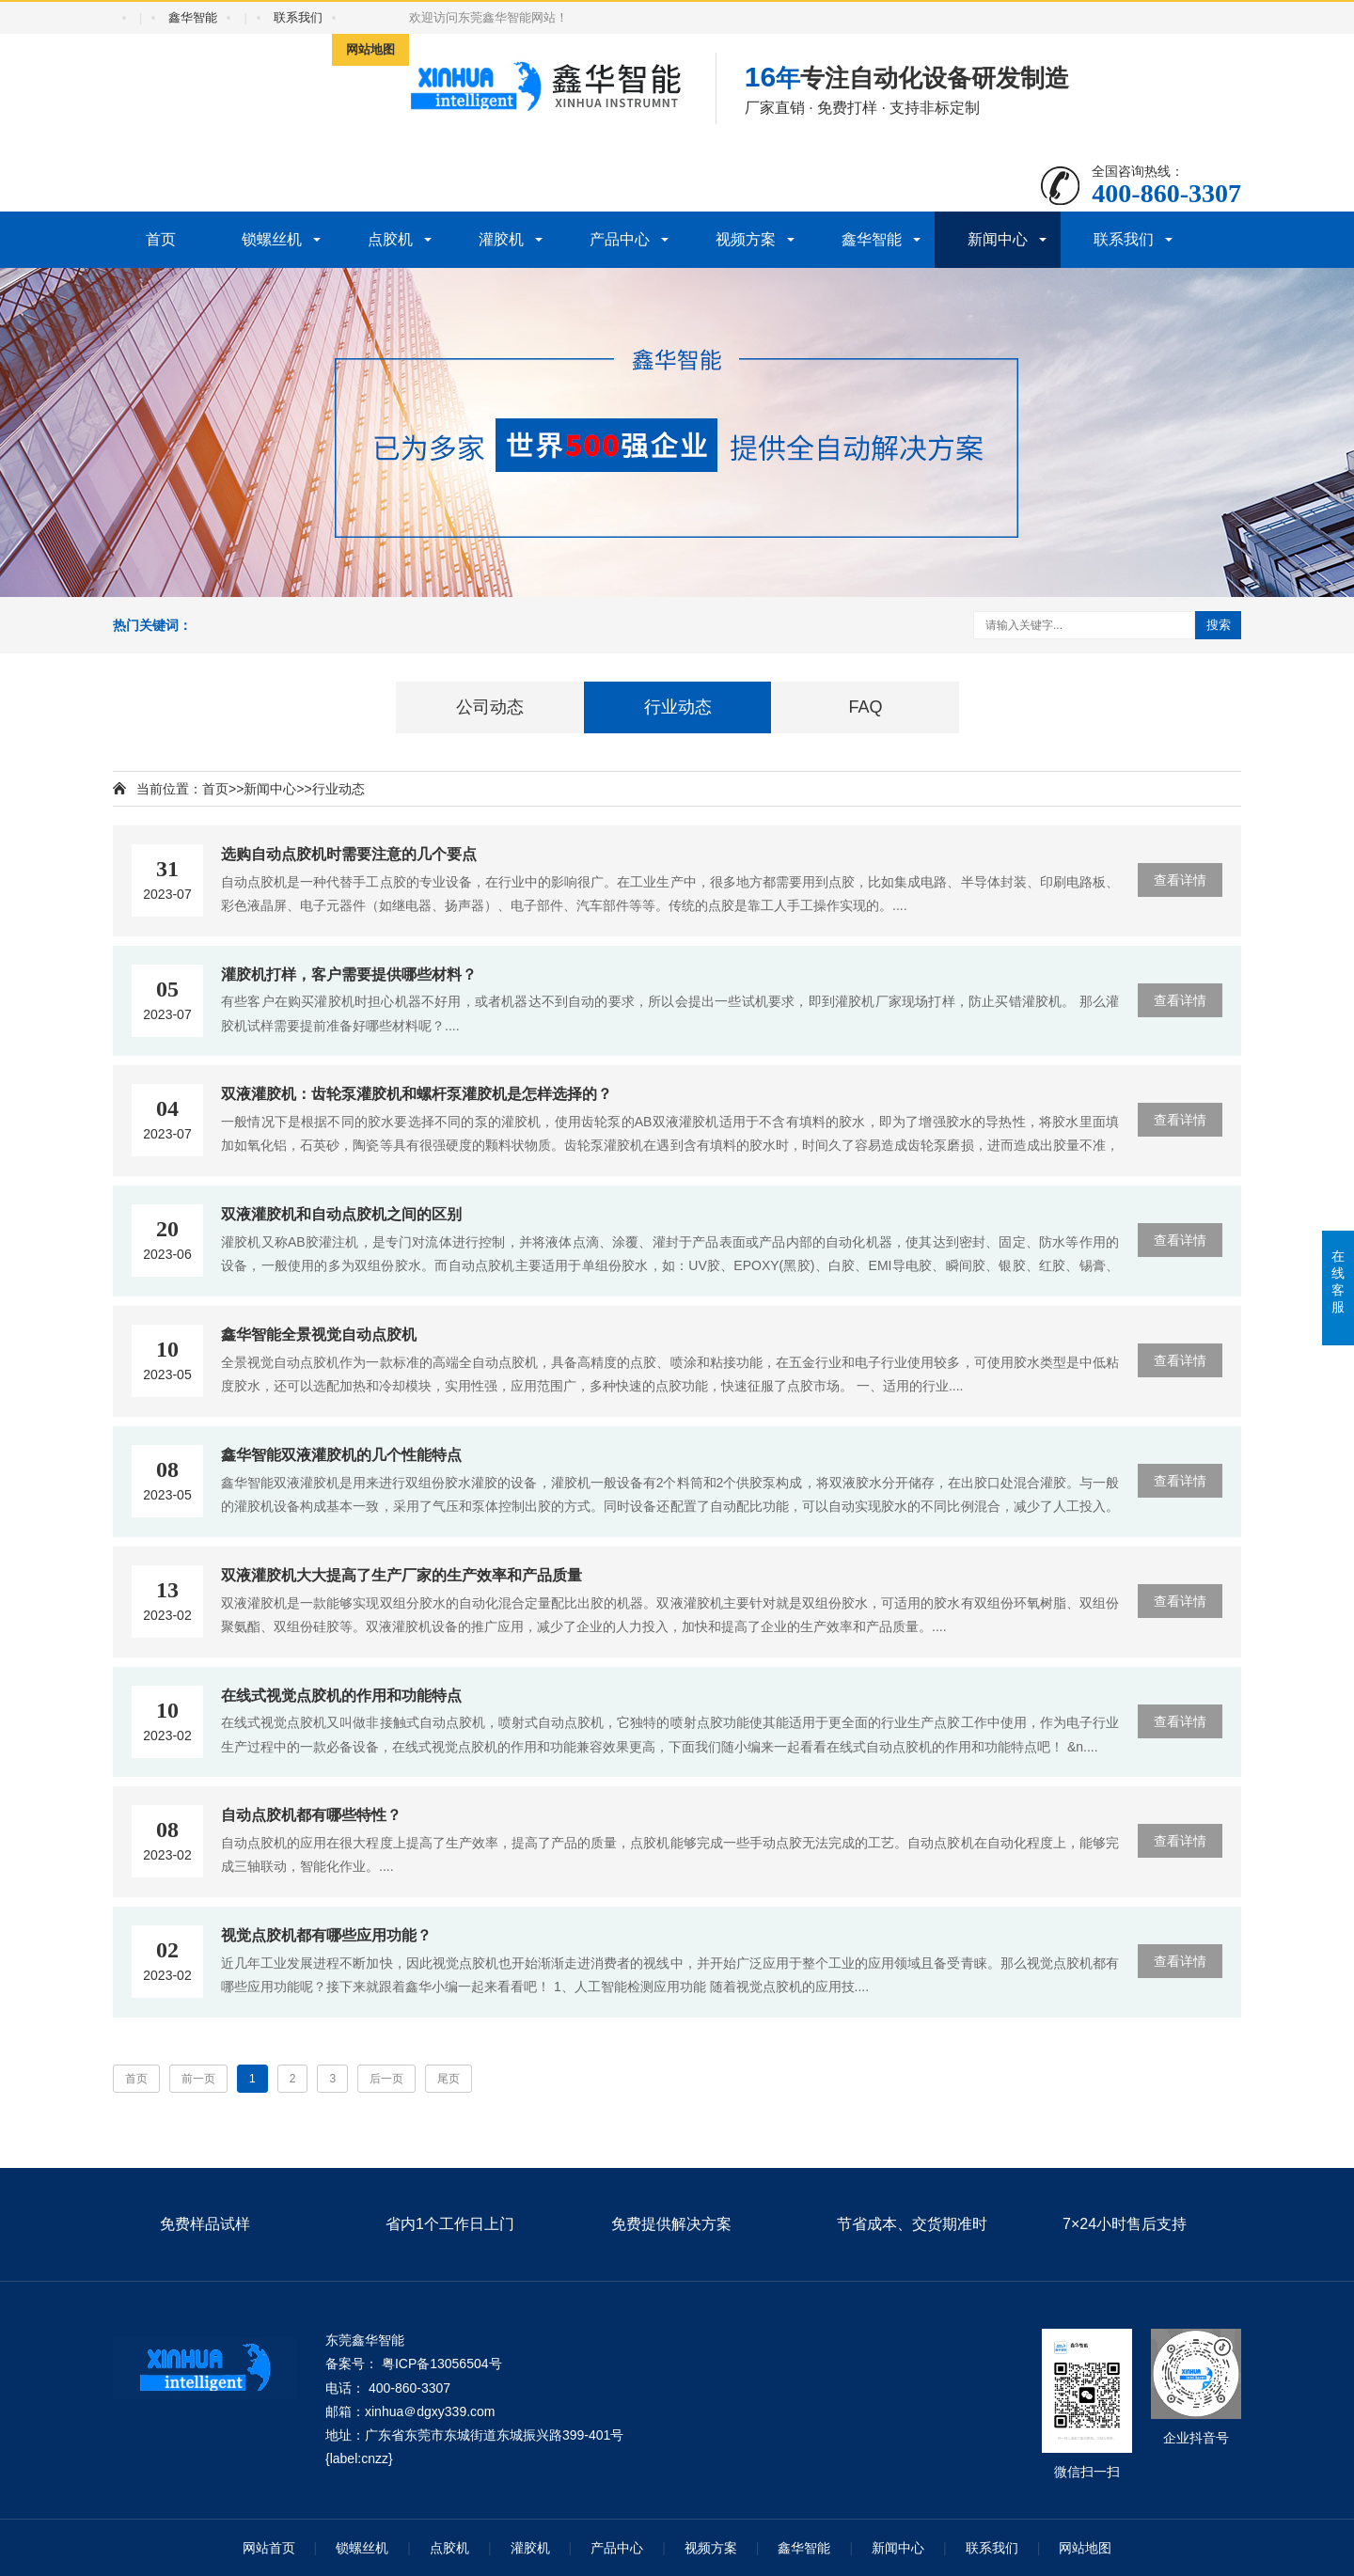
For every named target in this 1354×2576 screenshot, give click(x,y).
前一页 (198, 2078)
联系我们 (298, 17)
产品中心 (620, 239)
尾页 (448, 2078)
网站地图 (370, 49)
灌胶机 (501, 239)
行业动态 (338, 788)
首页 (161, 239)
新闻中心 (998, 239)
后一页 (386, 2078)
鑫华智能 (192, 17)
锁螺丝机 (272, 239)
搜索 (1218, 625)
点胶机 (390, 239)
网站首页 (269, 2547)
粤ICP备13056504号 (442, 2363)
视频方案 (746, 239)
